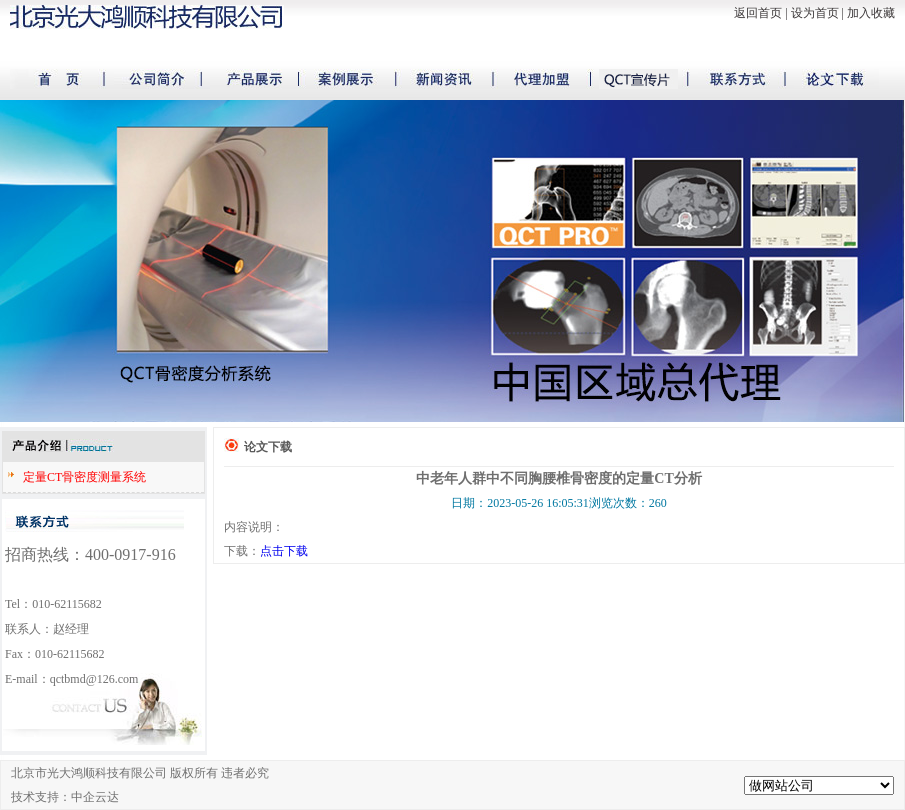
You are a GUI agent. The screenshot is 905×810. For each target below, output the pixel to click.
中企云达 (95, 797)
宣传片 (629, 79)
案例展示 (344, 79)
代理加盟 (534, 79)
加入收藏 (871, 13)
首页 (59, 79)
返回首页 (758, 13)
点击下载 (284, 551)
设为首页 (815, 13)
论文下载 (819, 79)
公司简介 (154, 79)
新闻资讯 (439, 79)
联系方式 (724, 79)
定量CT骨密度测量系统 (84, 477)
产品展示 (249, 79)
